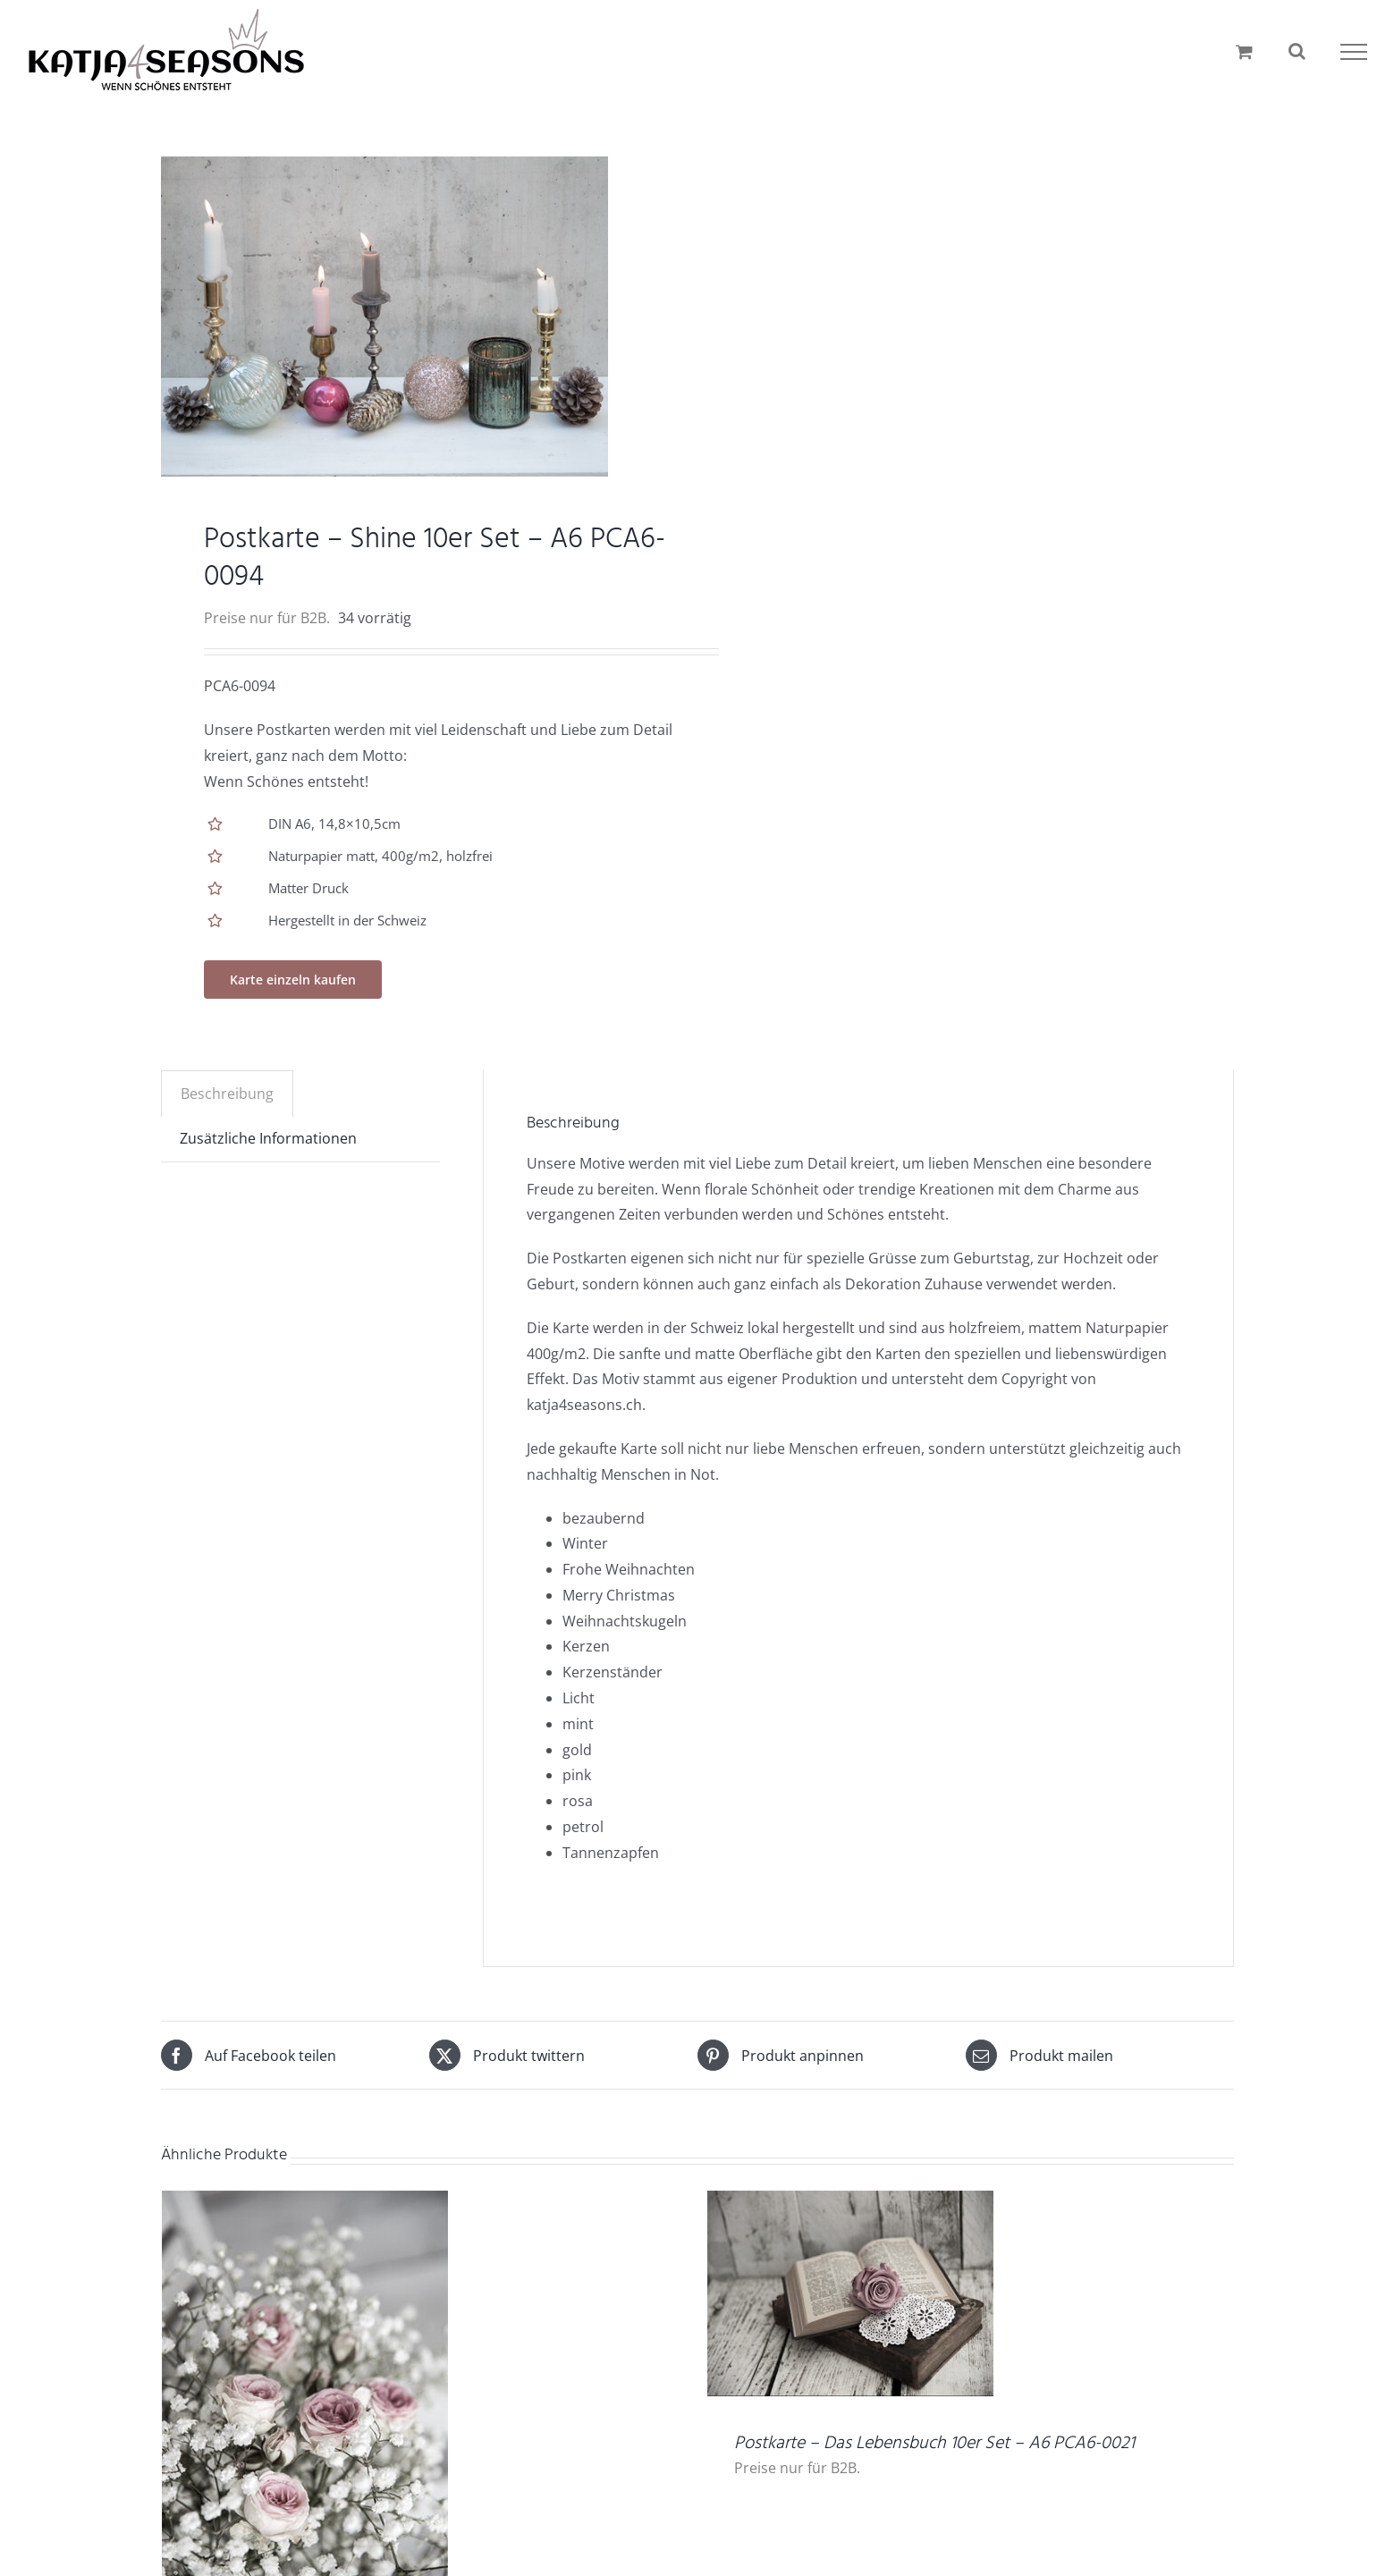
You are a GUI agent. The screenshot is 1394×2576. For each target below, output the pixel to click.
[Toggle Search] (1296, 51)
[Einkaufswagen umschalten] (1244, 51)
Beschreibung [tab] (227, 1093)
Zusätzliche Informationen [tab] (268, 1138)
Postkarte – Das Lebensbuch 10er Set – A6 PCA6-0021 (934, 2443)
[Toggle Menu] (1353, 52)
